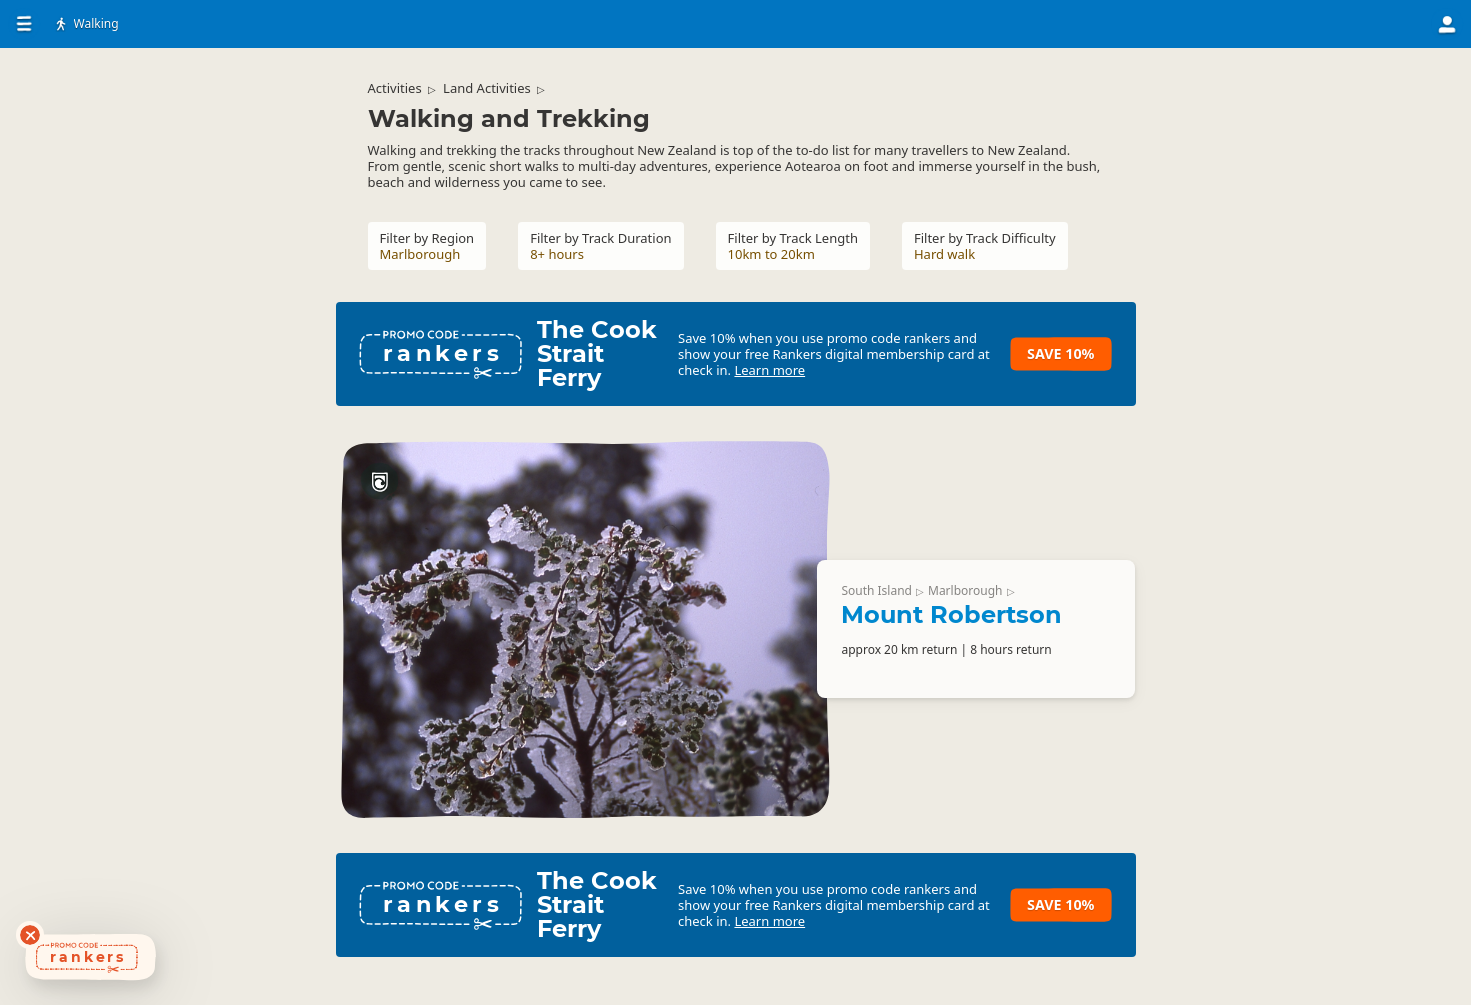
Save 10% (1060, 353)
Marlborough (965, 590)
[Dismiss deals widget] (30, 935)
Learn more (769, 370)
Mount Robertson (951, 614)
